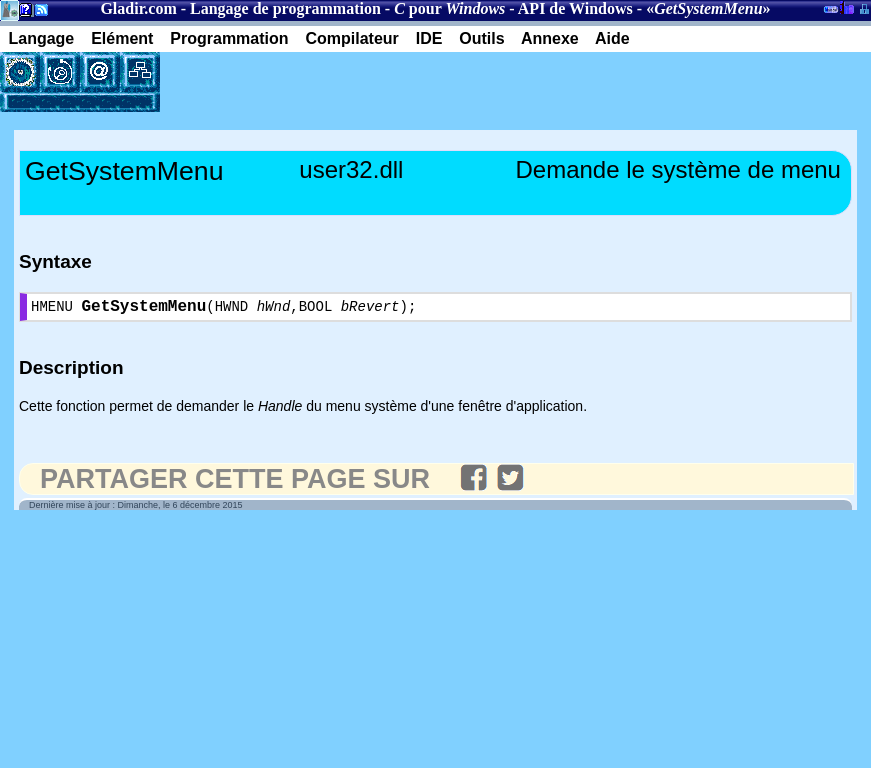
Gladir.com (138, 8)
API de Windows (575, 8)
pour (449, 8)
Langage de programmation (285, 8)
